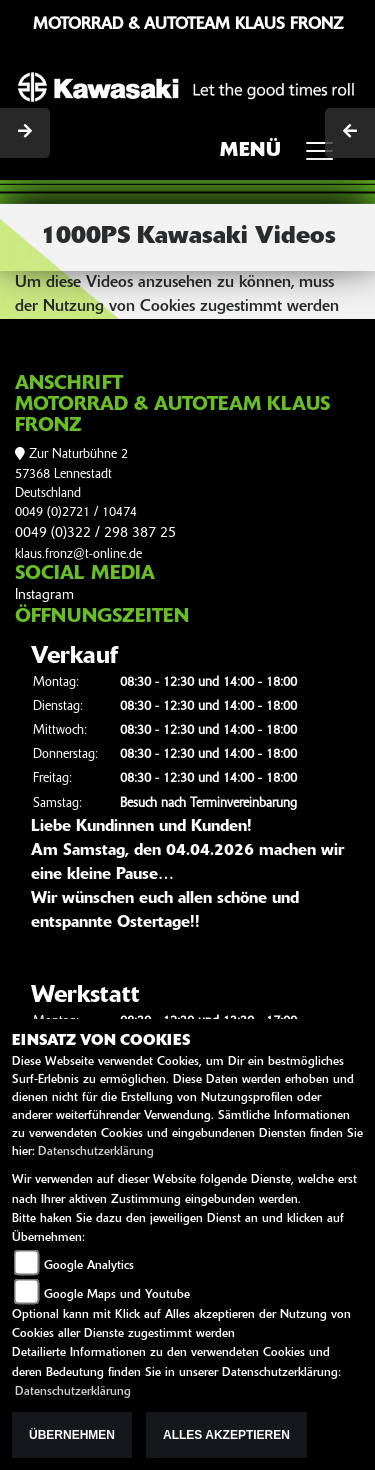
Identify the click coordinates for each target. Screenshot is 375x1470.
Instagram (44, 595)
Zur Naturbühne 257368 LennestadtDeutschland (71, 474)
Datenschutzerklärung (96, 1152)
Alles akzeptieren (226, 1435)
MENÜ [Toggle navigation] (283, 157)
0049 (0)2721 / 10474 (76, 512)
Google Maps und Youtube (117, 1295)
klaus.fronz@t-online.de (78, 554)
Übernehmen (72, 1435)
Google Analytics (89, 1266)
